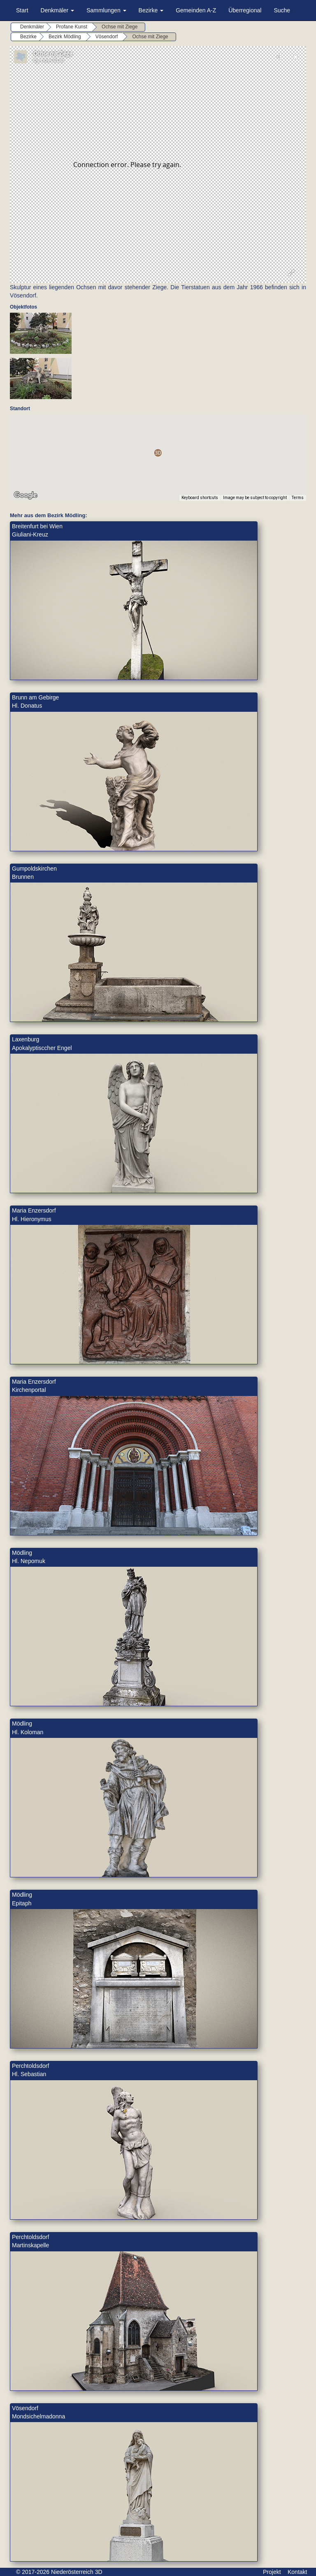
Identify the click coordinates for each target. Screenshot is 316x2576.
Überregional (244, 10)
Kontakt (297, 2572)
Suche (282, 10)
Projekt (272, 2572)
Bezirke (151, 10)
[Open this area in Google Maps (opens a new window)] (25, 495)
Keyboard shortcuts (199, 497)
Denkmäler (57, 10)
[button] (158, 453)
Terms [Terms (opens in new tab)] (298, 497)
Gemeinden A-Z (196, 10)
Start (22, 10)
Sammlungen (106, 10)
